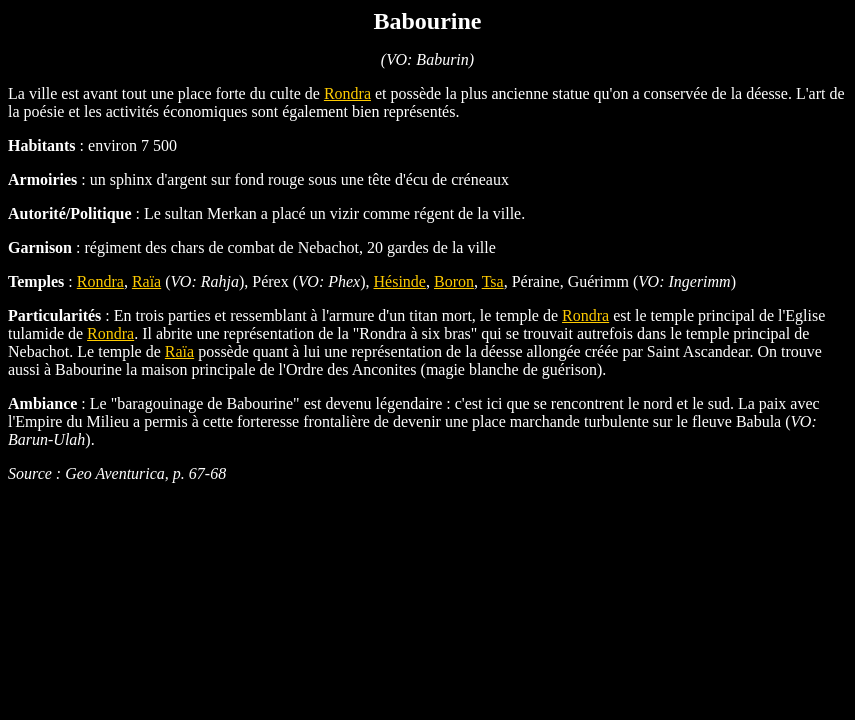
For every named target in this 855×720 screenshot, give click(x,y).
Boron (454, 281)
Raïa (146, 281)
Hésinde (400, 281)
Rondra (347, 93)
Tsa (493, 281)
